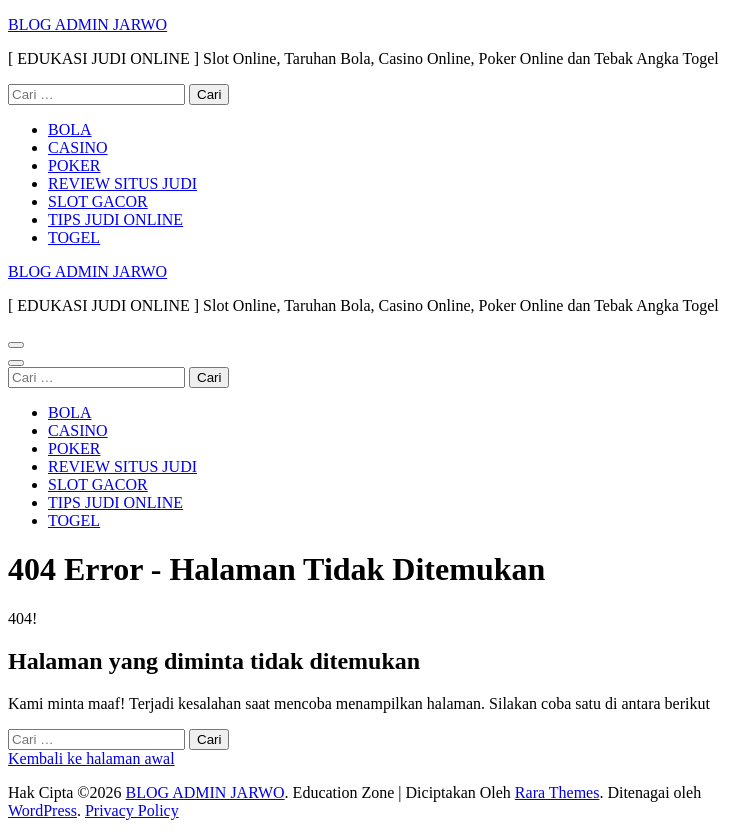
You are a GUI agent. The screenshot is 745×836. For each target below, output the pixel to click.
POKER (74, 165)
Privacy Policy (132, 810)
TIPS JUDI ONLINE (115, 219)
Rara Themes (557, 792)
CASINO (78, 147)
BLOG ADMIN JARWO (87, 24)
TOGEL (74, 237)
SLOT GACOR (98, 201)
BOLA (70, 129)
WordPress (42, 810)
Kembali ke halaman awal (91, 758)
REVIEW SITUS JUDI (122, 183)
